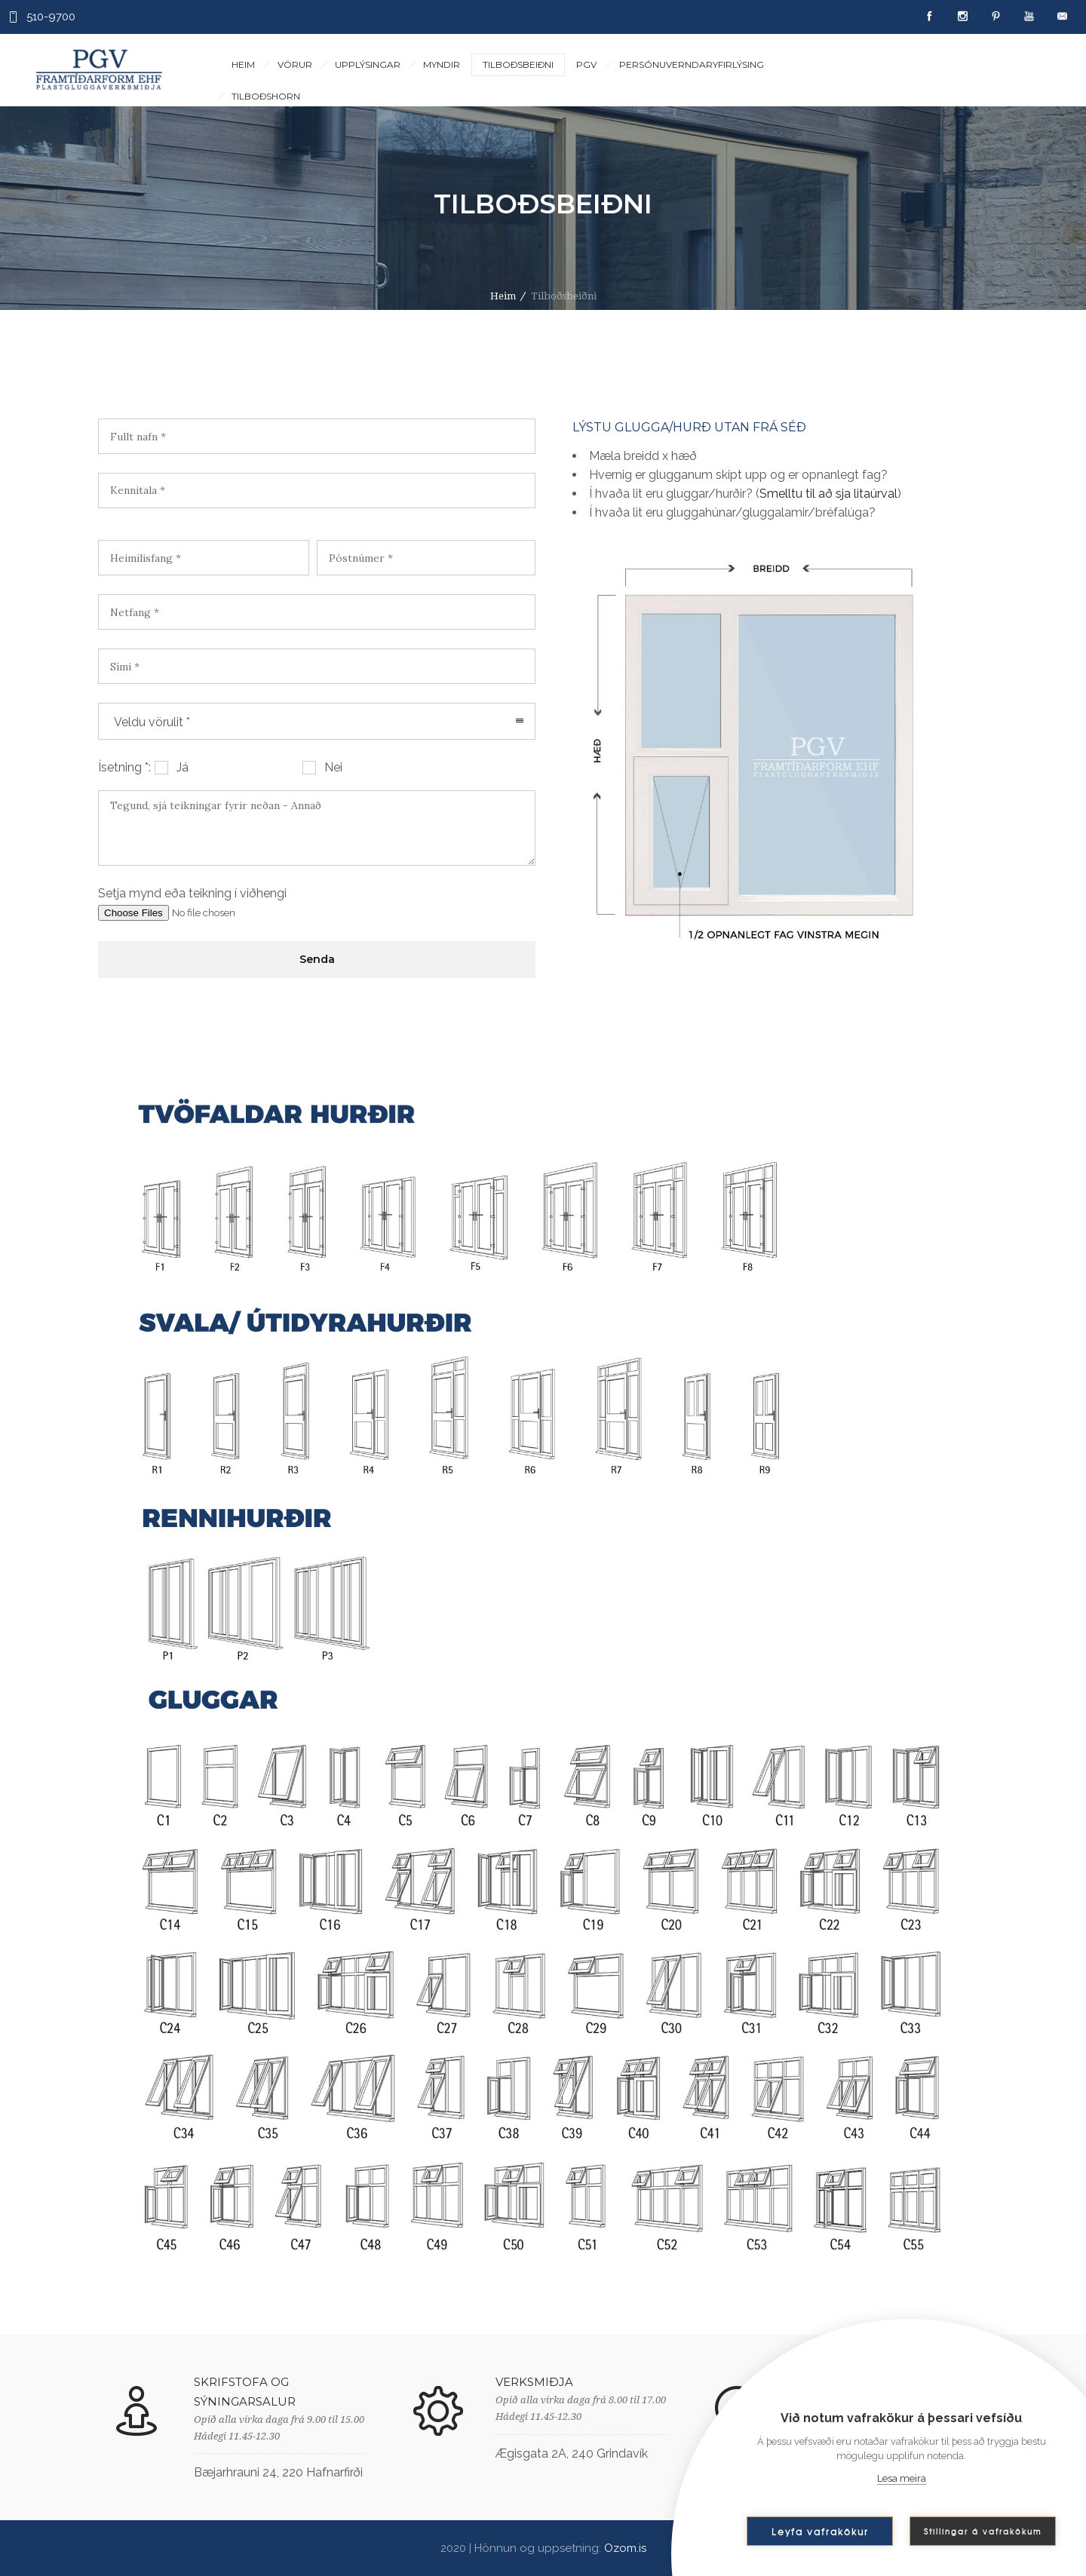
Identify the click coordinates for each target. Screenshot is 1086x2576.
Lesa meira (901, 2478)
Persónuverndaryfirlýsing (691, 64)
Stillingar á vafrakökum (983, 2531)
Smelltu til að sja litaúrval (828, 493)
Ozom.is (625, 2548)
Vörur (295, 64)
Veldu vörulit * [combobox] (152, 722)
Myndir (441, 64)
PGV (586, 64)
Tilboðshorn (266, 96)
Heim (243, 64)
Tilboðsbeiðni (518, 64)
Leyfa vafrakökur (820, 2531)
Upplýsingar (367, 64)
